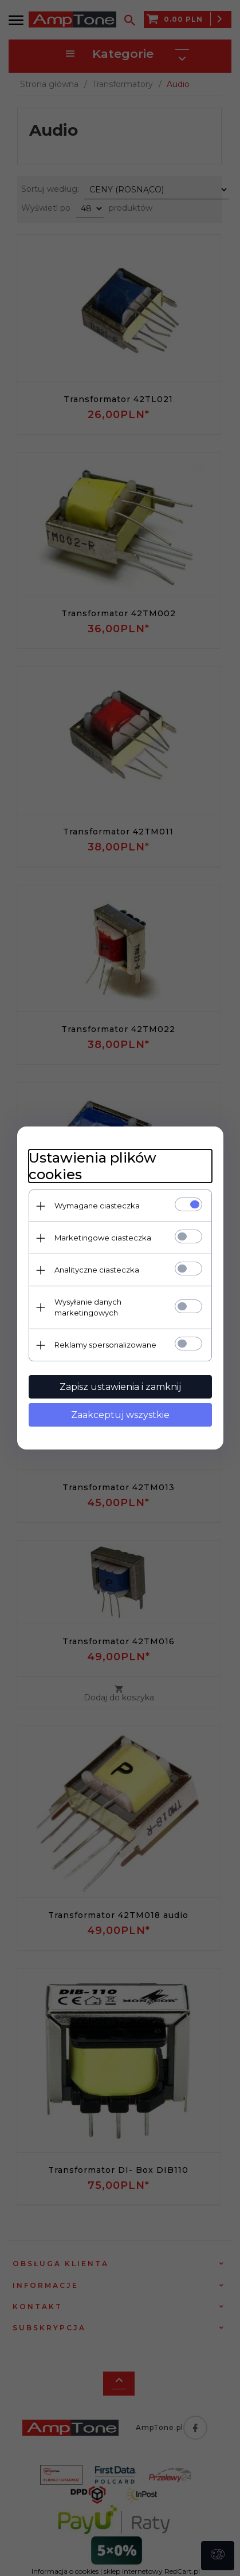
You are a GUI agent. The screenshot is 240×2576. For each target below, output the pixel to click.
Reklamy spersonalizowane (105, 1344)
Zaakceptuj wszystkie (120, 1414)
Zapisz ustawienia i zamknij (120, 1386)
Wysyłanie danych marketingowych (87, 1307)
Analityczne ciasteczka (96, 1269)
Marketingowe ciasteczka (102, 1237)
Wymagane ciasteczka (97, 1205)
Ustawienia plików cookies (92, 1166)
